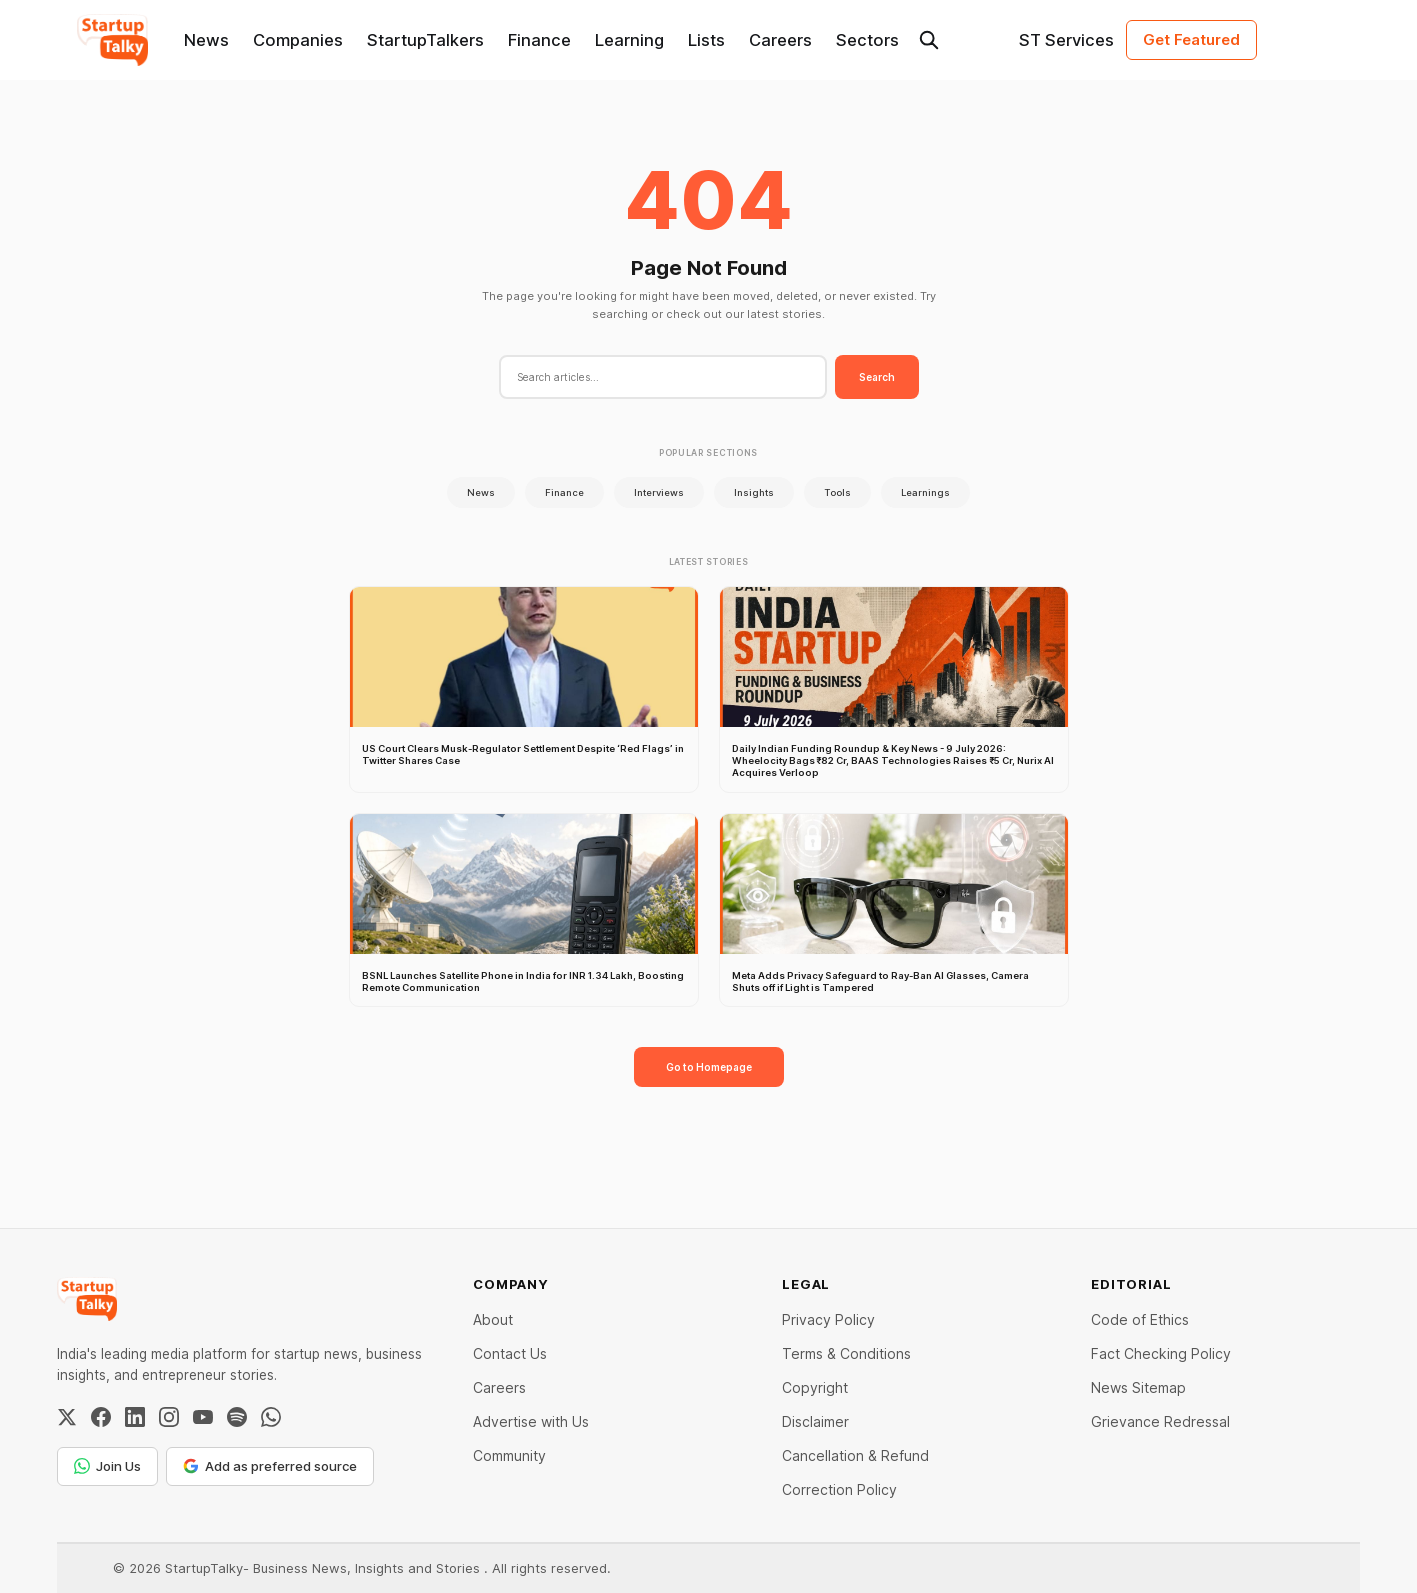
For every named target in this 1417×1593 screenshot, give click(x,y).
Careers (780, 40)
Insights (754, 492)
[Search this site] (929, 40)
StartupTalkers (425, 40)
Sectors (867, 40)
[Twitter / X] (67, 1417)
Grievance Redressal (1160, 1421)
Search (877, 377)
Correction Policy (839, 1489)
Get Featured (1191, 39)
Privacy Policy (828, 1319)
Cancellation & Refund (855, 1455)
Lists (706, 40)
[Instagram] (169, 1417)
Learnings (925, 492)
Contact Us (510, 1353)
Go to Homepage (709, 1067)
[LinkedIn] (135, 1417)
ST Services (1066, 40)
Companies (298, 40)
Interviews (659, 492)
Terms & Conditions (846, 1353)
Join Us (107, 1466)
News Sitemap (1138, 1387)
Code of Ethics (1140, 1319)
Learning (629, 40)
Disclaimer (815, 1421)
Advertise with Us (531, 1421)
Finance (539, 40)
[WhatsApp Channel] (271, 1417)
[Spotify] (237, 1417)
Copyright (815, 1387)
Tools (837, 492)
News (206, 40)
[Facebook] (101, 1417)
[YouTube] (203, 1417)
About (493, 1319)
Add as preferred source (270, 1466)
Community (509, 1455)
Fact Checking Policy (1161, 1353)
